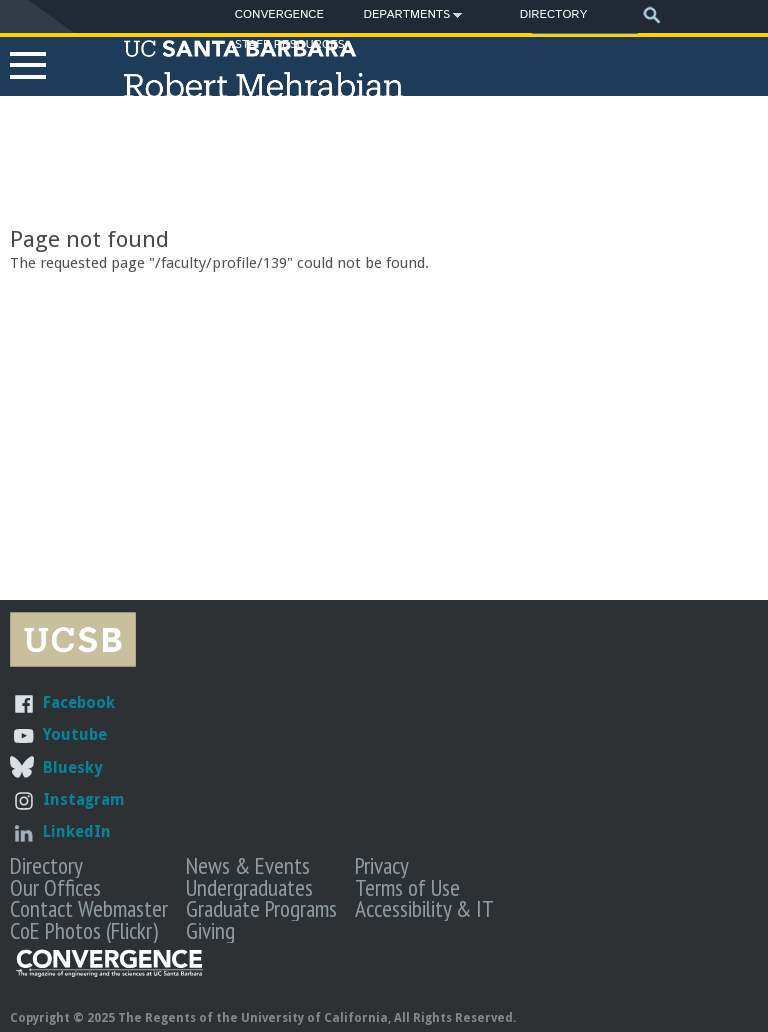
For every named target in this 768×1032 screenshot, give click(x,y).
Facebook (79, 702)
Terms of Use (407, 887)
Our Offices (55, 887)
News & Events (248, 865)
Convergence (279, 14)
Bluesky (72, 767)
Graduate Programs (261, 908)
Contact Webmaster (89, 908)
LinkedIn (77, 831)
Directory (553, 14)
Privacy (382, 865)
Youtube (75, 734)
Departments (407, 18)
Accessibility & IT (424, 908)
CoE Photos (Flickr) (84, 930)
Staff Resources (290, 44)
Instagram (84, 799)
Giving (210, 930)
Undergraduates (249, 887)
